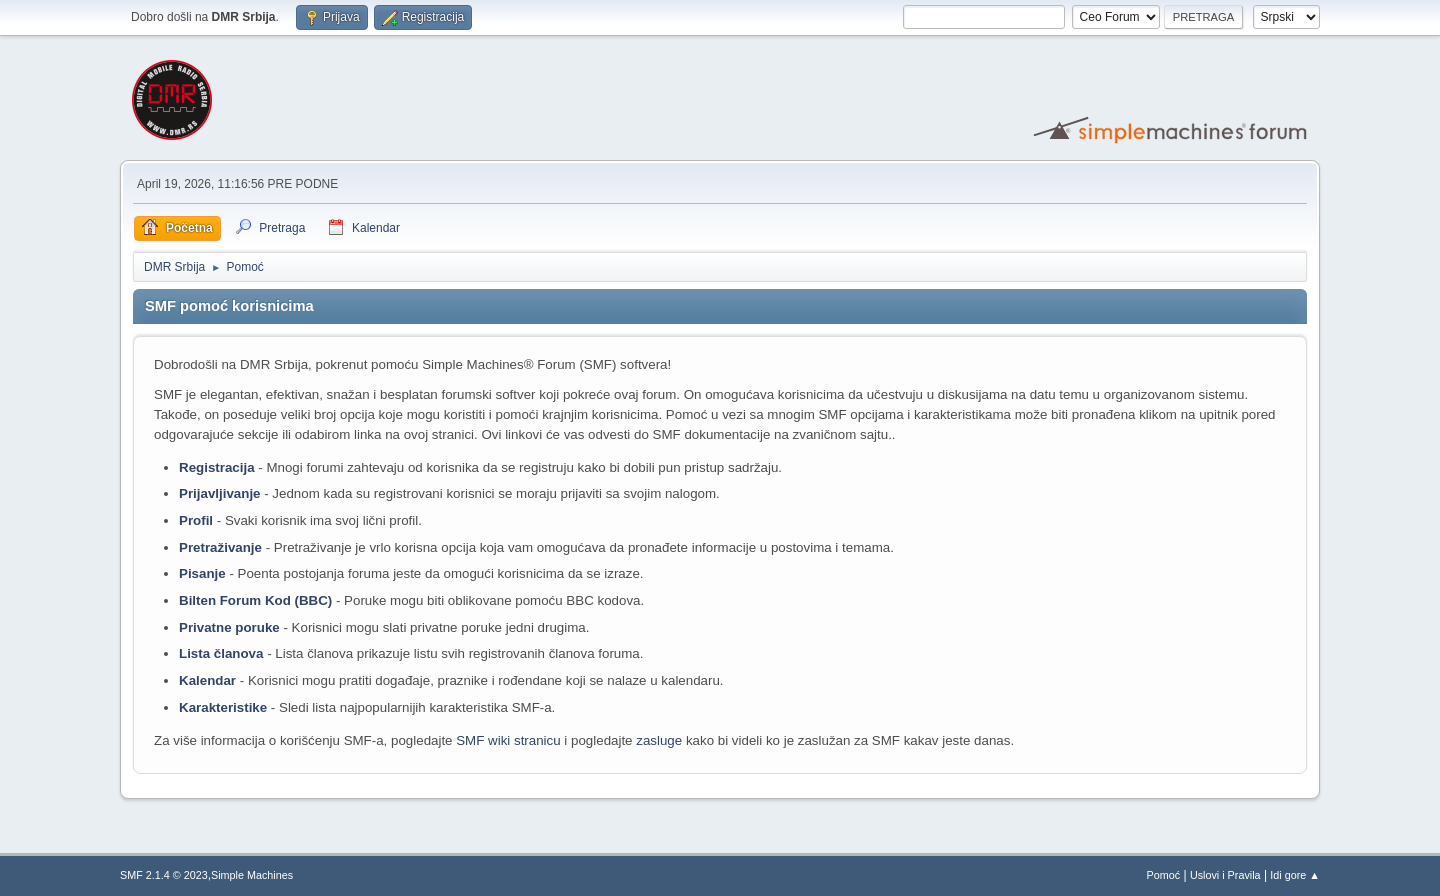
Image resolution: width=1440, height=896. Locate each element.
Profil (196, 520)
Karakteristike (223, 707)
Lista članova (221, 653)
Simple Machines (252, 875)
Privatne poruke (229, 627)
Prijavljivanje (220, 493)
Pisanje (202, 573)
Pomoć (1164, 875)
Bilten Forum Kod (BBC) (257, 600)
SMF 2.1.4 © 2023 (164, 875)
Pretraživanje (220, 547)
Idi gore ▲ (1295, 875)
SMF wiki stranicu (508, 740)
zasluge (659, 740)
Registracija (217, 467)
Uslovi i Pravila (1225, 875)
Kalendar (207, 680)
